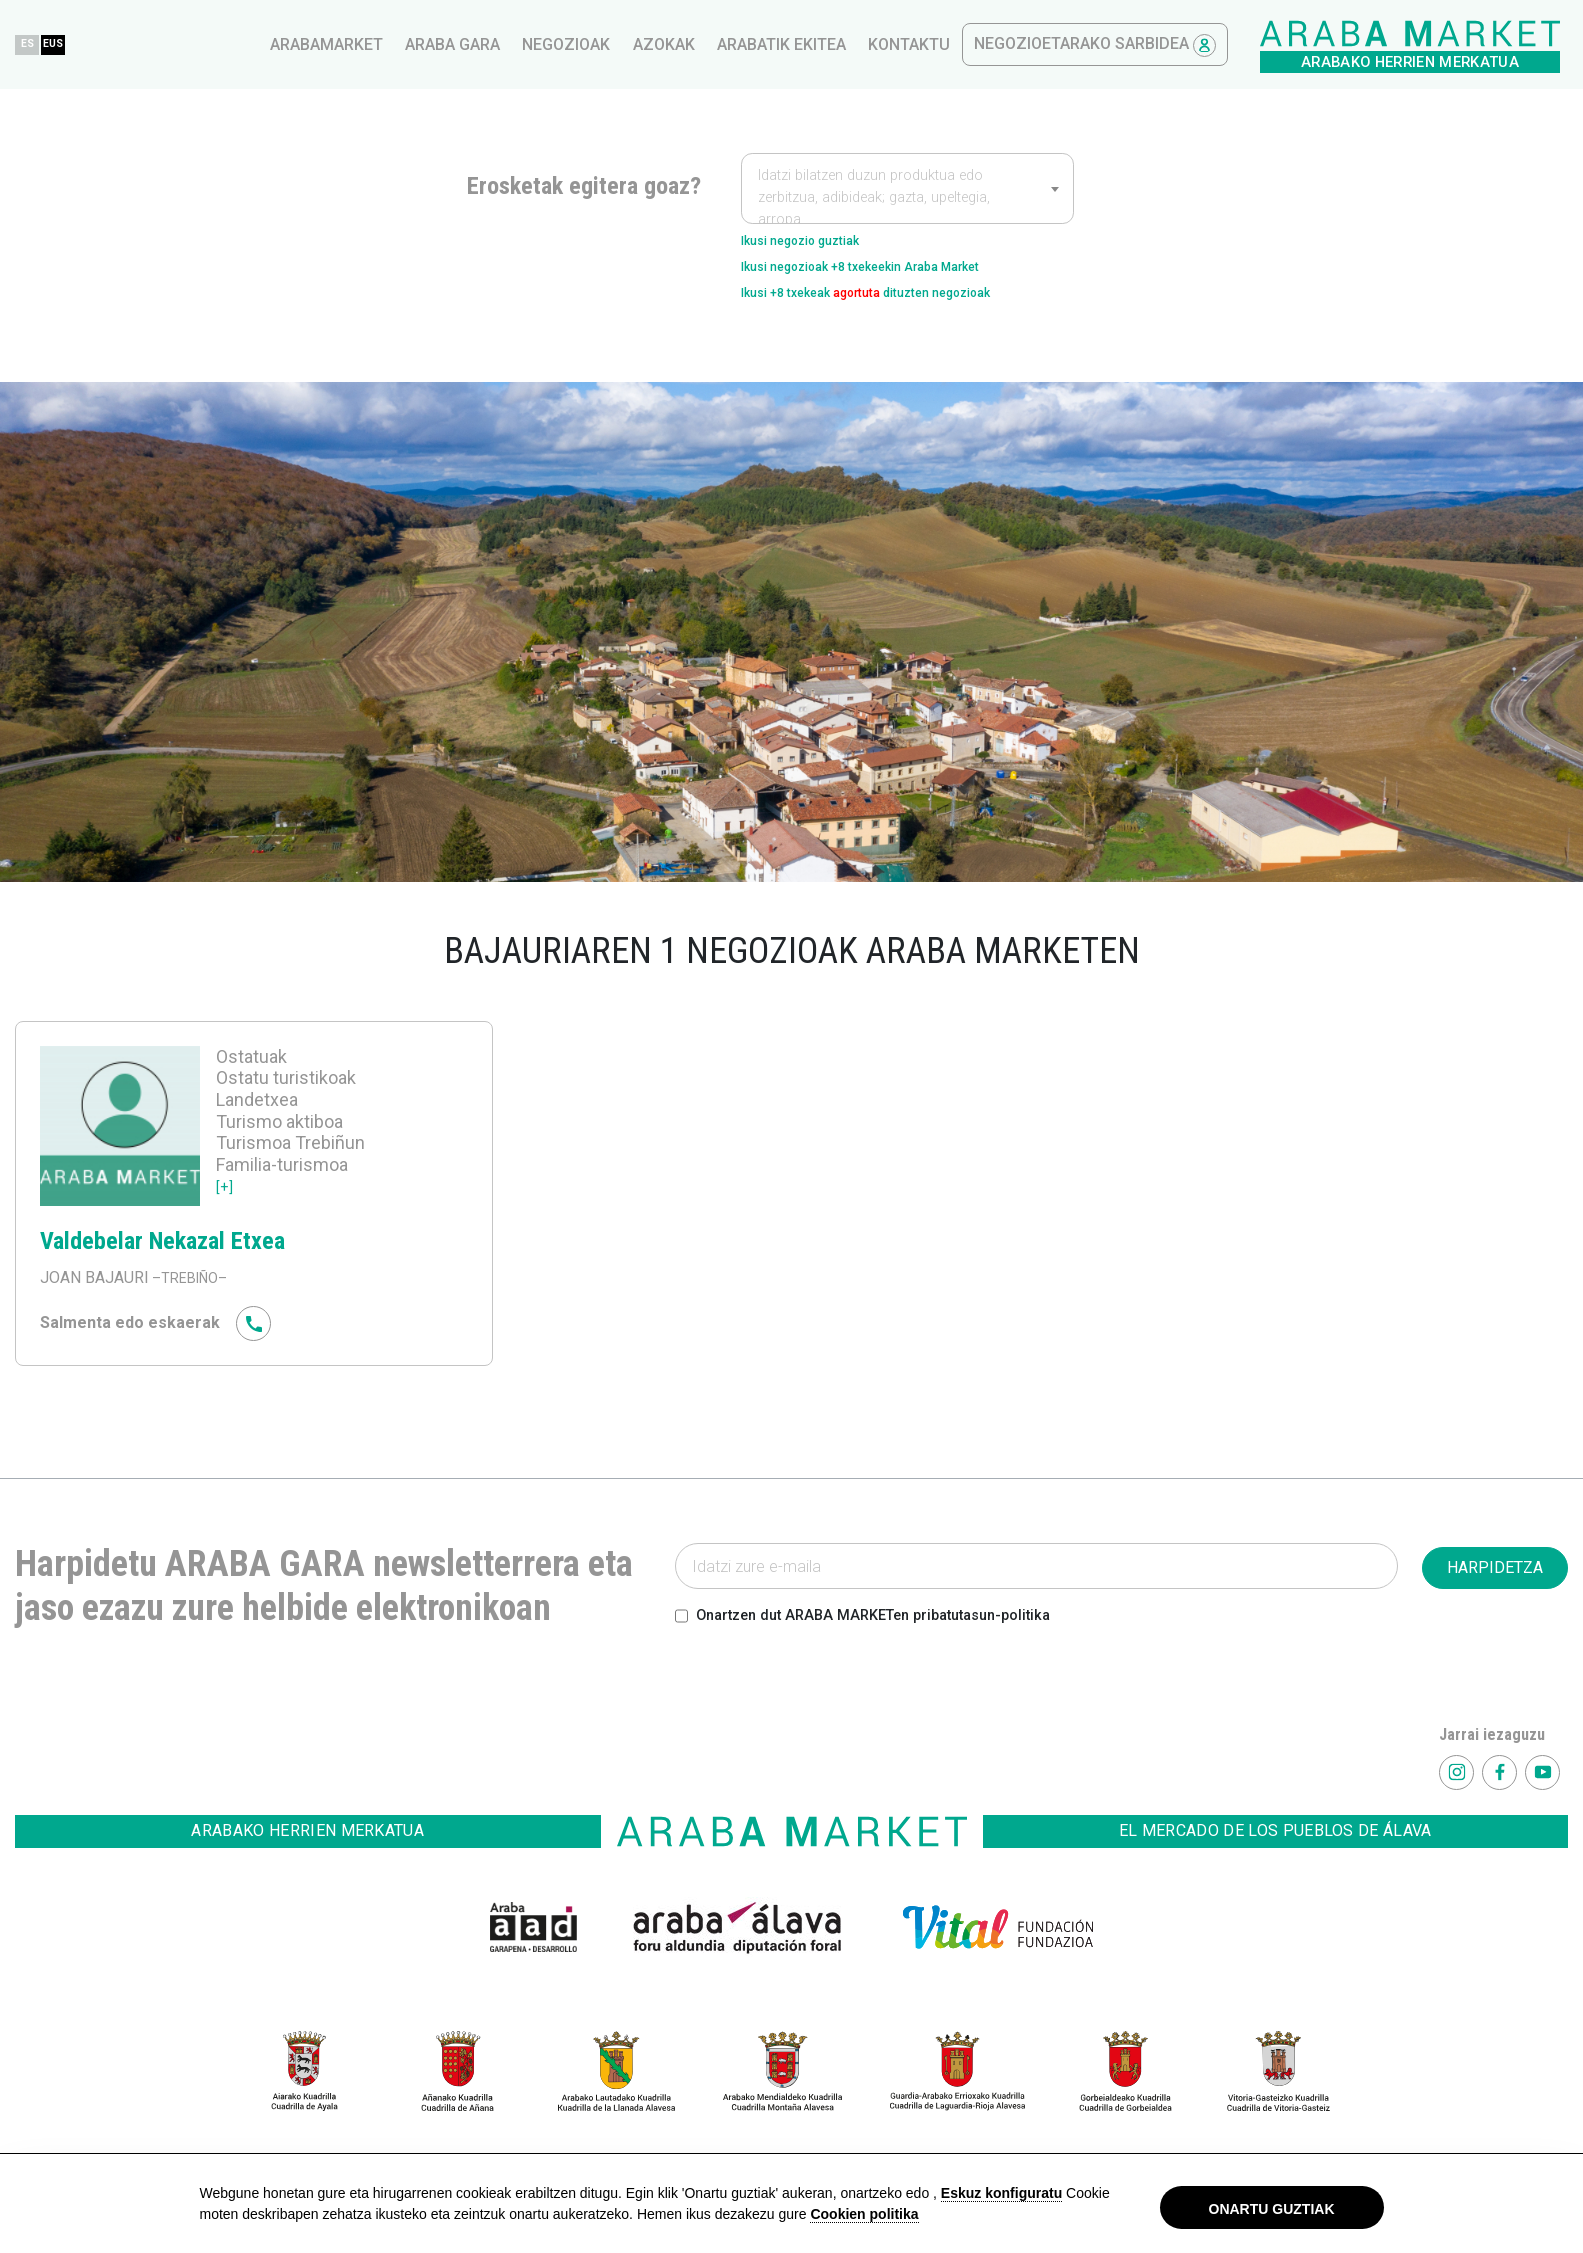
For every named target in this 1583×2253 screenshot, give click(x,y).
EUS (411, 43)
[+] (225, 1203)
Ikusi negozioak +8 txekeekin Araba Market (898, 275)
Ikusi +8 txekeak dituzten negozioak (905, 307)
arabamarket (666, 44)
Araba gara (792, 44)
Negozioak (906, 44)
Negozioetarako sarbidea (1435, 45)
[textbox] (907, 198)
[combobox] (907, 188)
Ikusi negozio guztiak (819, 243)
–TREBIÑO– (193, 1295)
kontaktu (1249, 44)
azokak (1004, 44)
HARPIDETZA (1495, 1585)
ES (371, 43)
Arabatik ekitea (1121, 44)
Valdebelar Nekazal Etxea (187, 1257)
